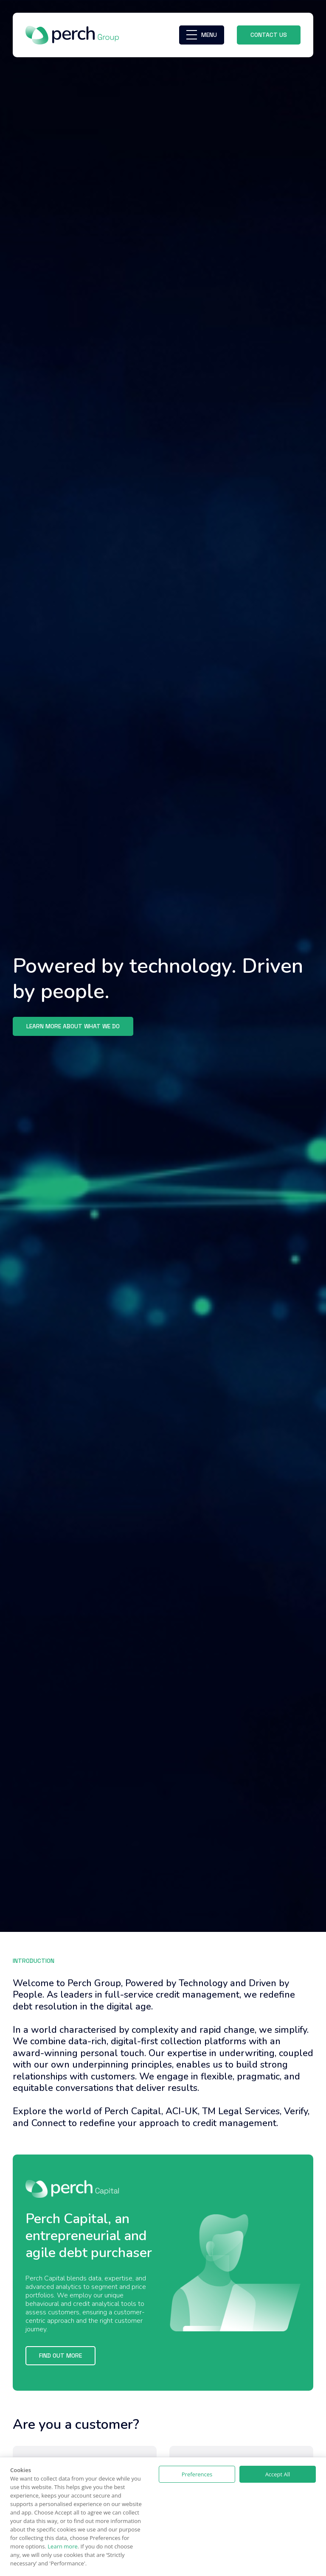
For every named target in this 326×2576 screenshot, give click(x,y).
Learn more (62, 2546)
